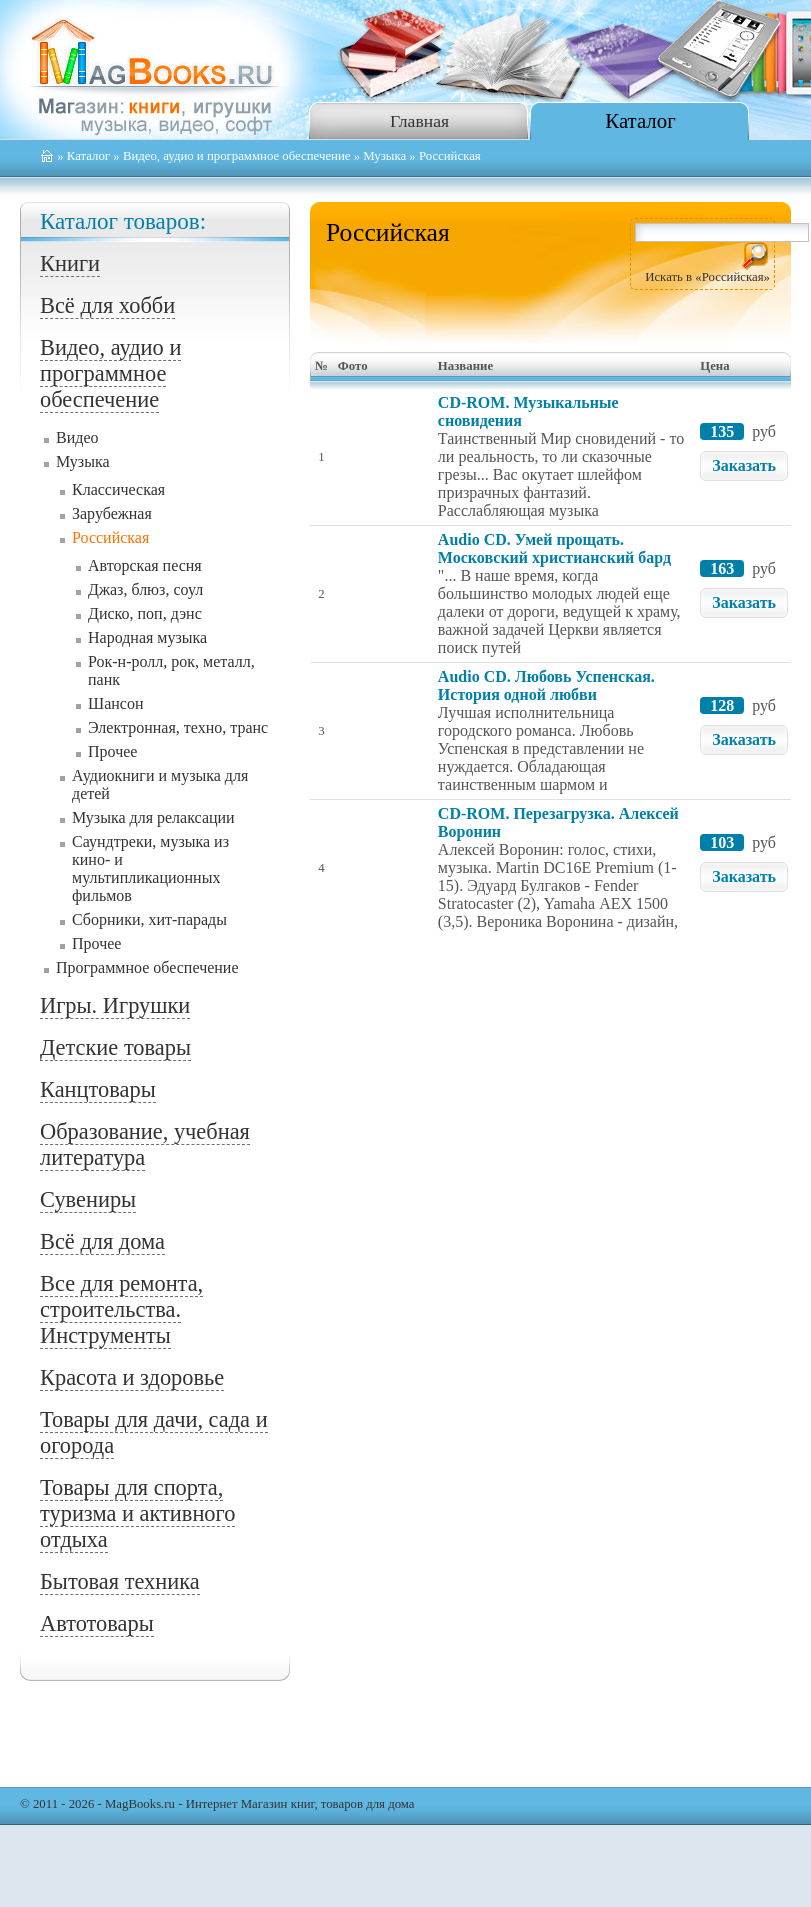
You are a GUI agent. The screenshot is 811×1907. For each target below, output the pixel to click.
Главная (419, 121)
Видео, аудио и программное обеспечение (237, 156)
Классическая (118, 489)
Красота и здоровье (132, 1377)
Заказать (744, 465)
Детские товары (115, 1047)
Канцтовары (98, 1089)
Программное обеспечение (147, 967)
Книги (70, 263)
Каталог (640, 120)
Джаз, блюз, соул (145, 589)
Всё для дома (102, 1241)
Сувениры (88, 1199)
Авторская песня (145, 565)
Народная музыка (147, 637)
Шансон (115, 703)
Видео (77, 437)
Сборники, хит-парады (149, 919)
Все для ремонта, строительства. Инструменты (121, 1309)
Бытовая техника (120, 1581)
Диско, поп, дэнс (145, 613)
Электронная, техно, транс (178, 727)
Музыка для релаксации (153, 817)
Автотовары (97, 1623)
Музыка (384, 156)
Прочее (112, 751)
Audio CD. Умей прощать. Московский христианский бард (554, 548)
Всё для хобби (107, 305)
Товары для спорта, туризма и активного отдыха (137, 1513)
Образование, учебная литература (145, 1144)
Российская (110, 537)
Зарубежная (112, 513)
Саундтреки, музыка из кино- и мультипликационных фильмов (150, 868)
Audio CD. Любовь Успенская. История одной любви (546, 685)
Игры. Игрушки (115, 1005)
